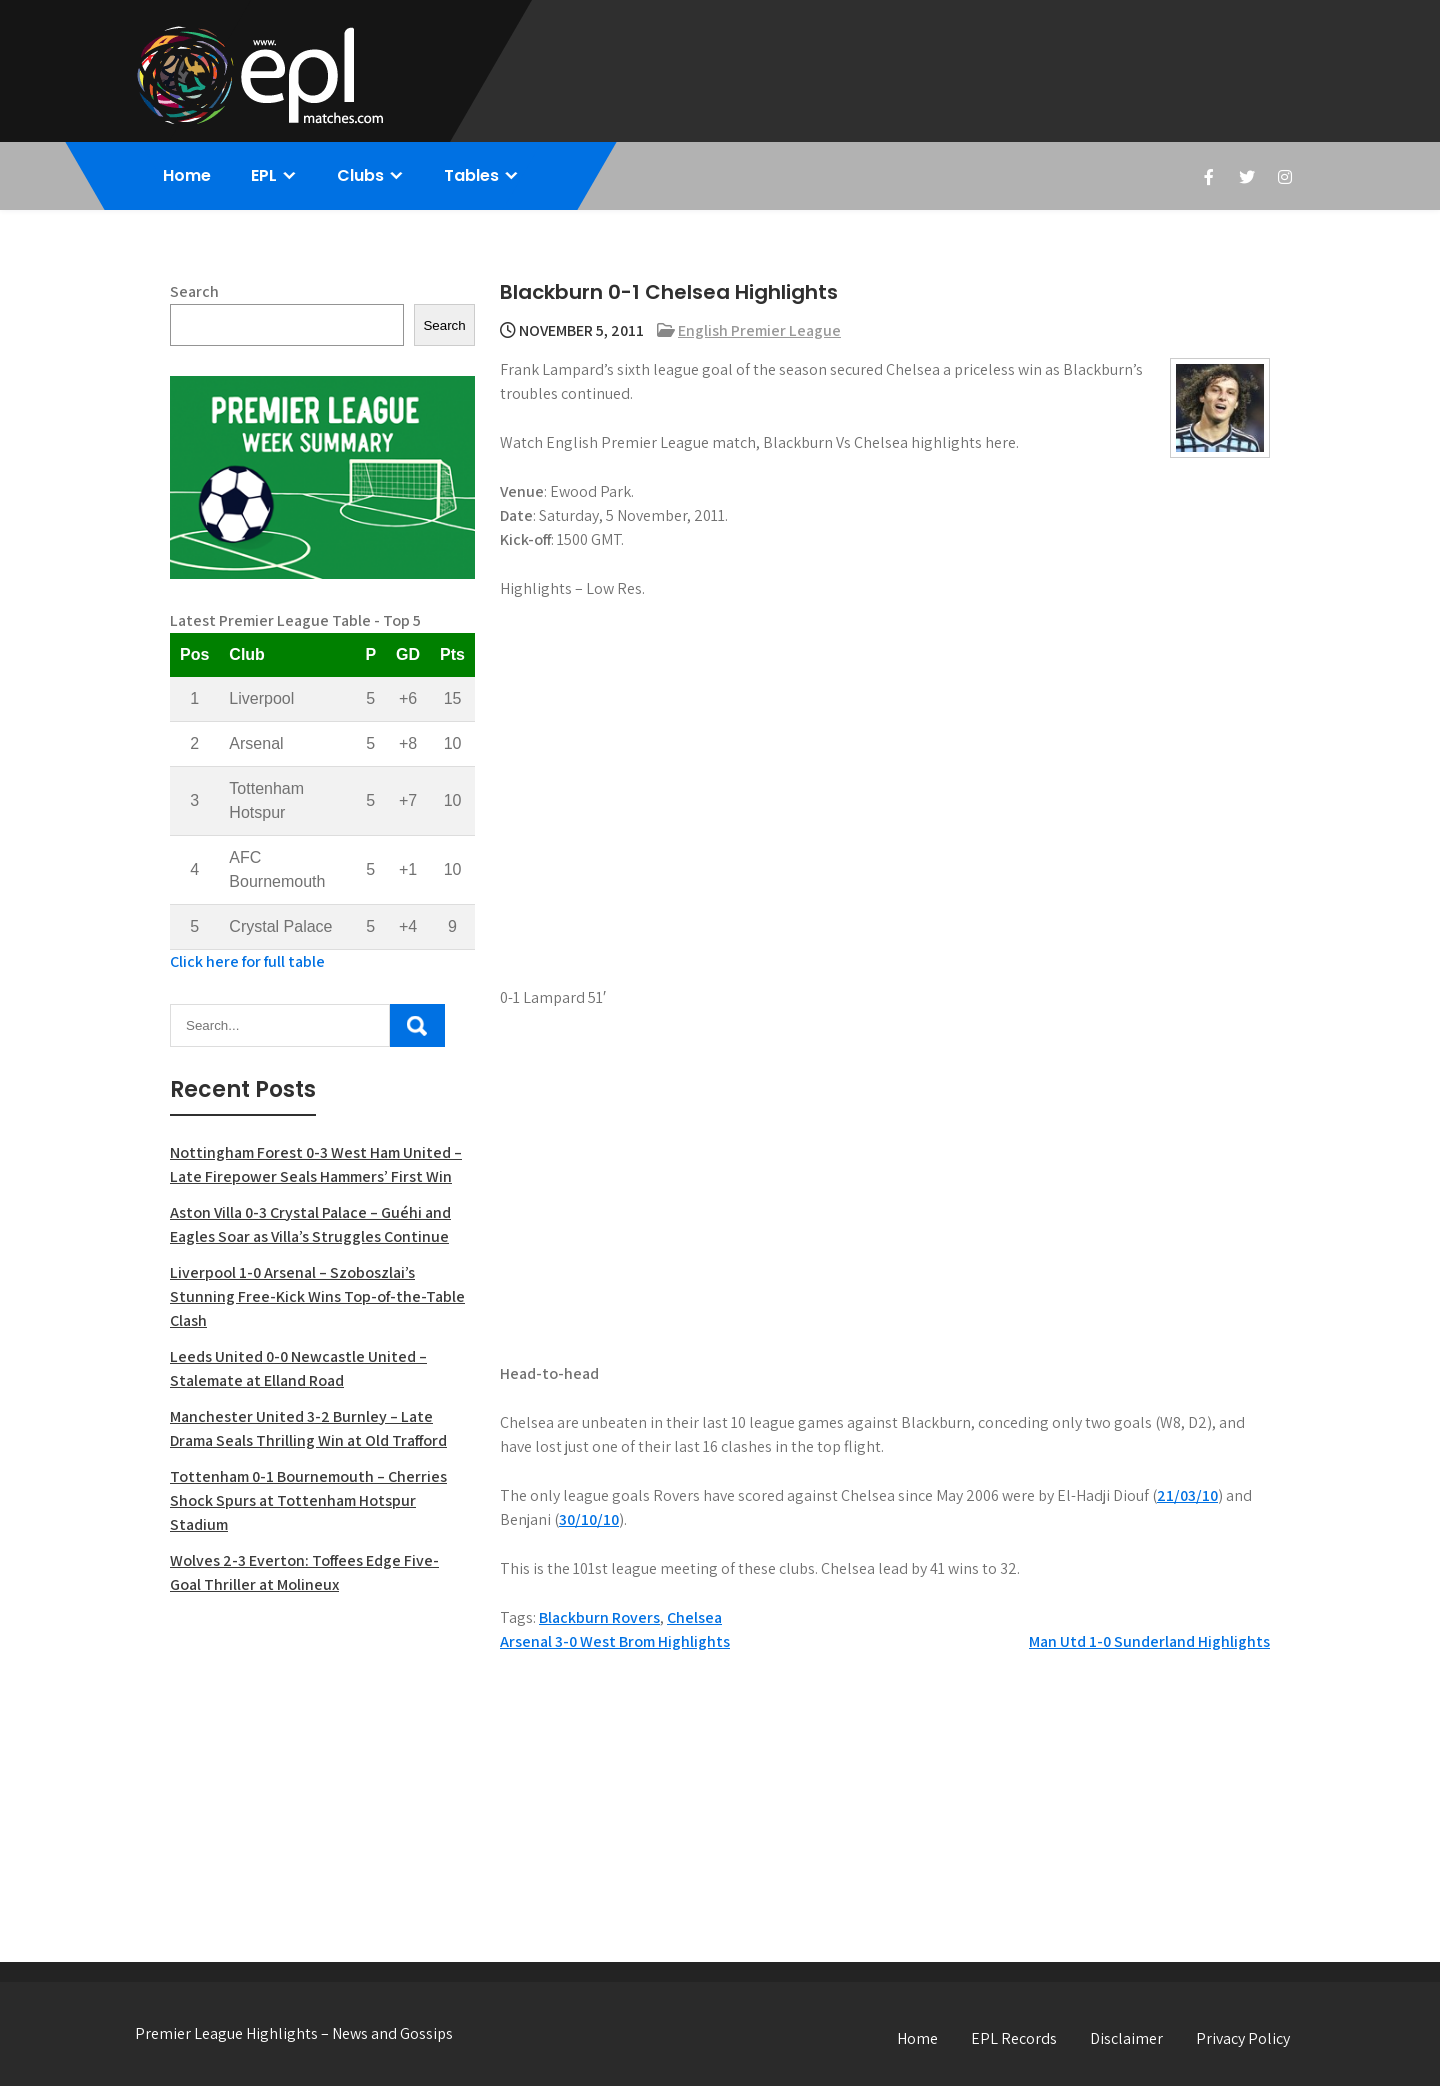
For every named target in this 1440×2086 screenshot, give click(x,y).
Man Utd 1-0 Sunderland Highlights (1149, 1641)
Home (187, 175)
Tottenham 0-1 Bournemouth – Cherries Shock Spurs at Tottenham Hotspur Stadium (308, 1500)
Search (194, 291)
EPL (264, 175)
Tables (471, 175)
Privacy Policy (1243, 2038)
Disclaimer (1126, 2038)
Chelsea (694, 1617)
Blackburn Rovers (599, 1617)
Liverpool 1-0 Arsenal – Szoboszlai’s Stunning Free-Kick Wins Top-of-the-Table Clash (317, 1296)
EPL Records (1014, 2038)
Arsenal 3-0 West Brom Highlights (615, 1641)
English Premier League (759, 330)
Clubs (360, 175)
